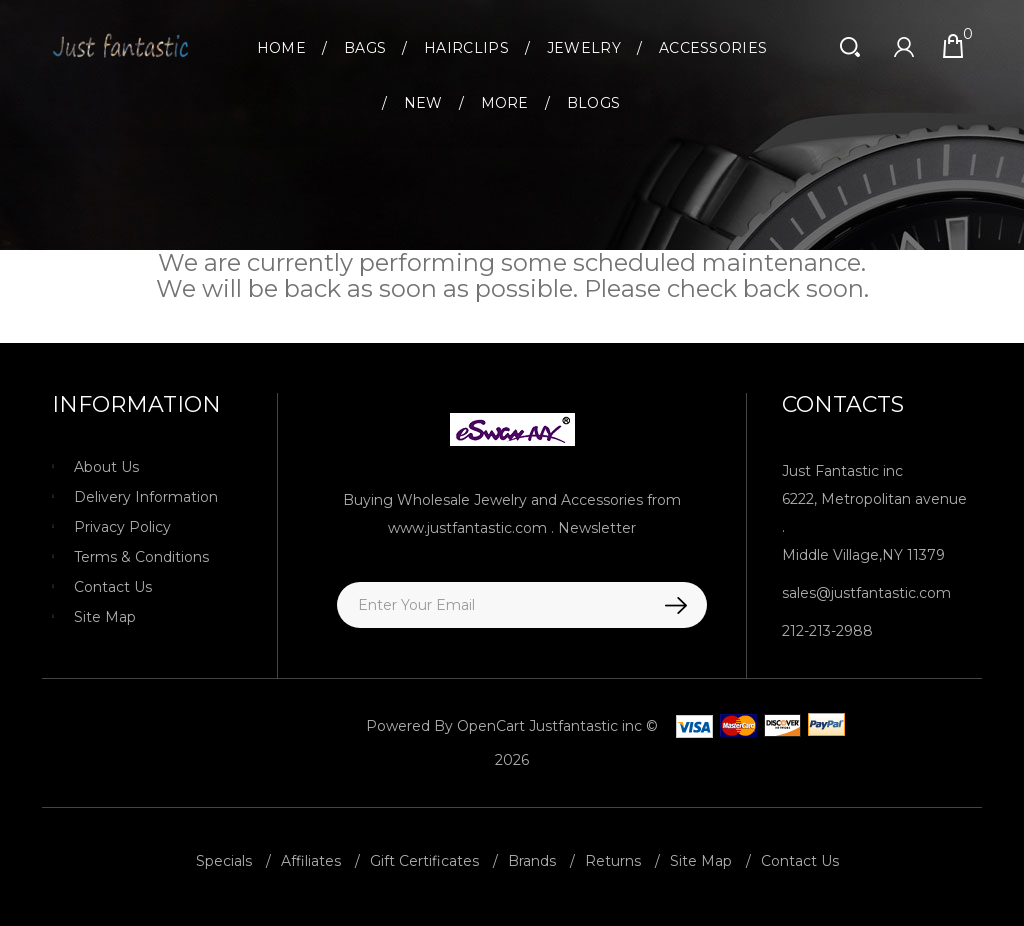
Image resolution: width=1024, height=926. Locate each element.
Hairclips (466, 48)
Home (281, 48)
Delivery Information (146, 497)
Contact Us (113, 587)
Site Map (105, 617)
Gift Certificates (424, 861)
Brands (532, 861)
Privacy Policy (122, 527)
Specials (224, 861)
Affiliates (311, 861)
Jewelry (584, 48)
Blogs (594, 103)
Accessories (713, 48)
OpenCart (491, 726)
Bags (365, 48)
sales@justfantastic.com (866, 593)
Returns (613, 861)
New (423, 103)
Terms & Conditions (141, 557)
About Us (106, 467)
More (505, 103)
